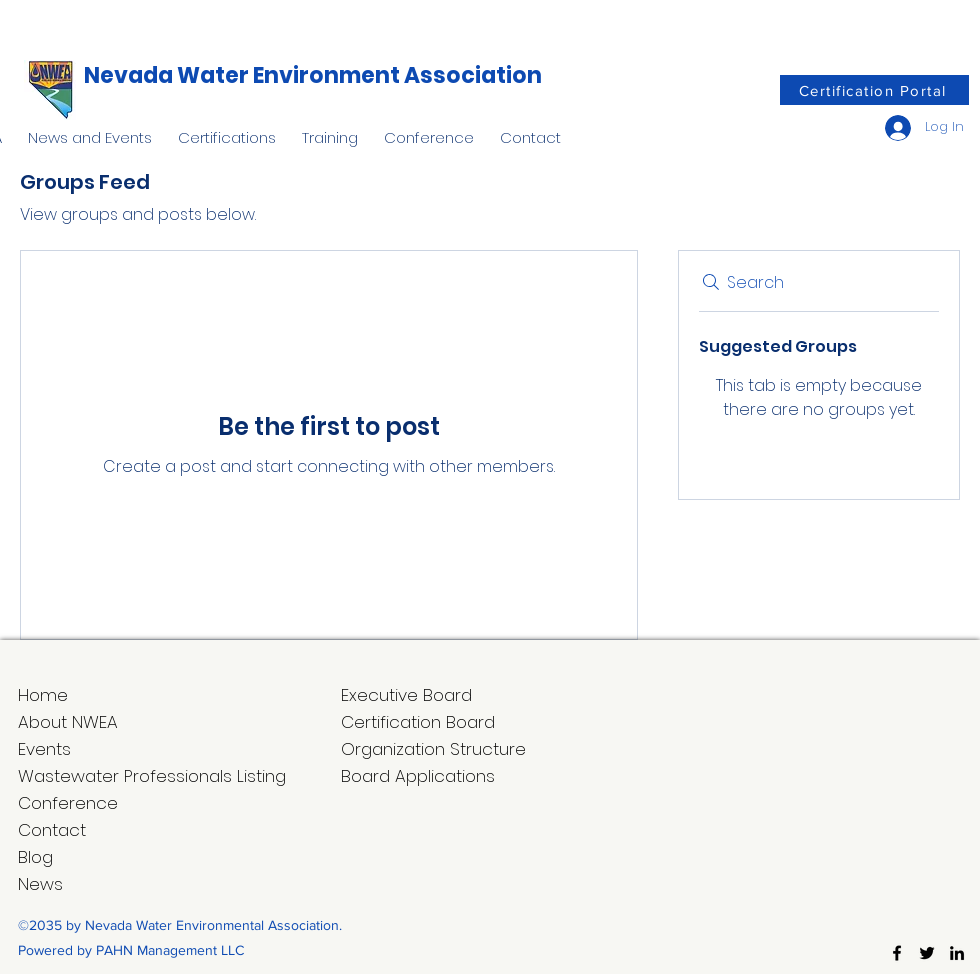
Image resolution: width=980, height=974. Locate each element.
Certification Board (418, 722)
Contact (52, 830)
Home (43, 695)
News (40, 884)
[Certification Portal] (874, 90)
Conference (68, 803)
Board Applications (418, 776)
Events (44, 749)
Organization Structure (433, 749)
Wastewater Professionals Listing (152, 776)
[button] (90, 129)
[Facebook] (897, 953)
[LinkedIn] (957, 953)
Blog (35, 857)
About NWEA (68, 722)
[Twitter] (927, 953)
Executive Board (406, 695)
